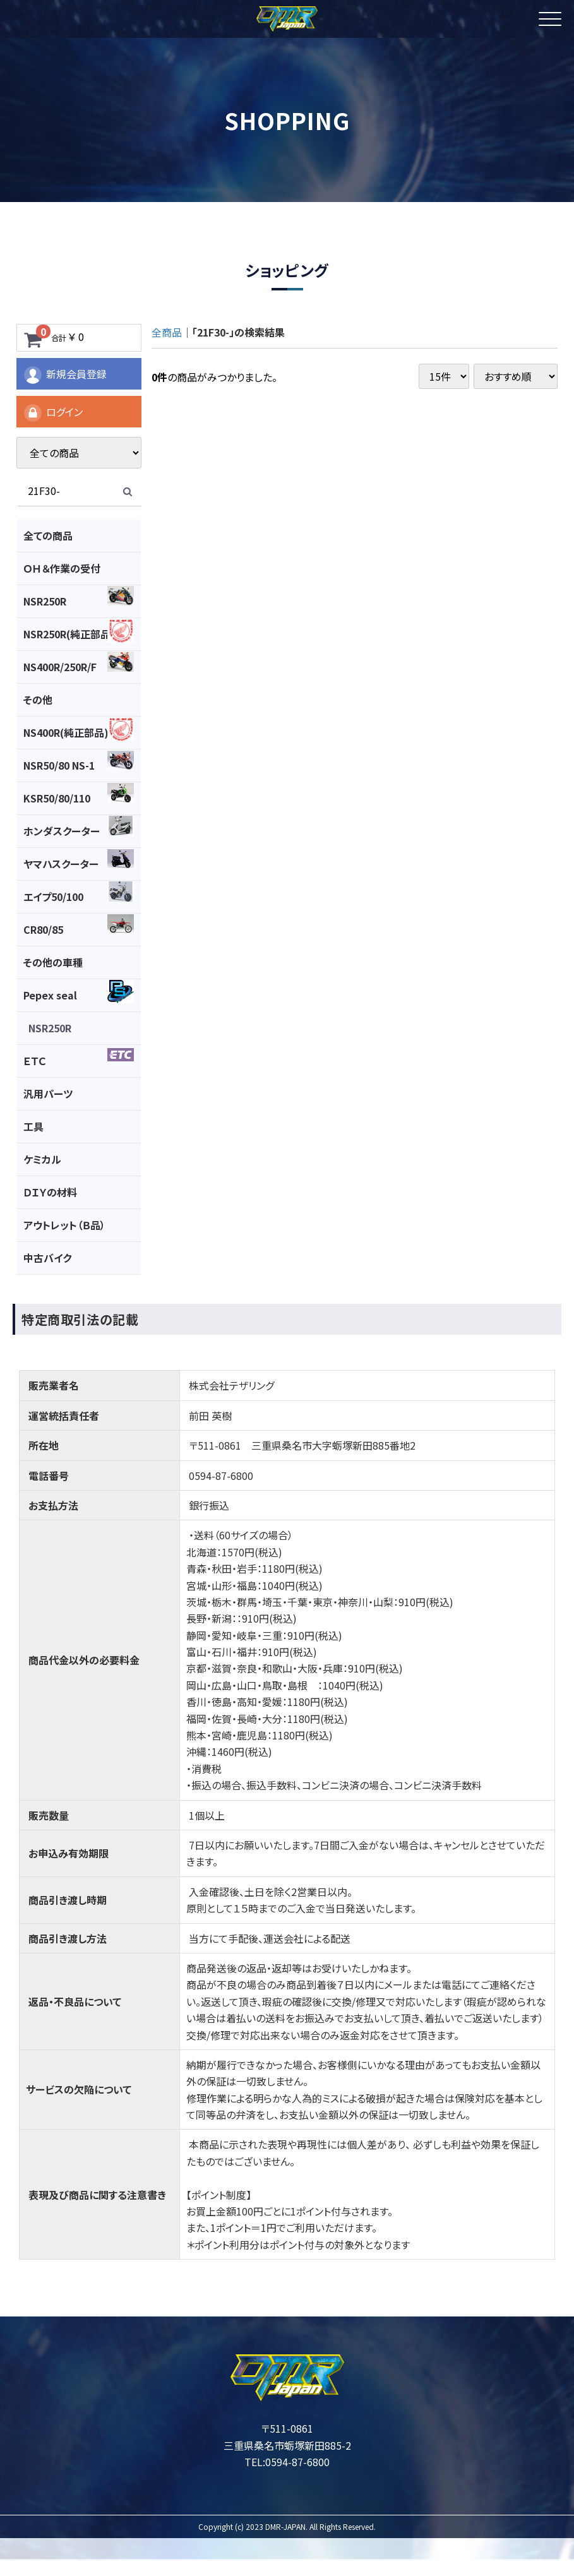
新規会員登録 (65, 375)
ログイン (53, 413)
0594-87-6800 (297, 2461)
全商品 (167, 332)
